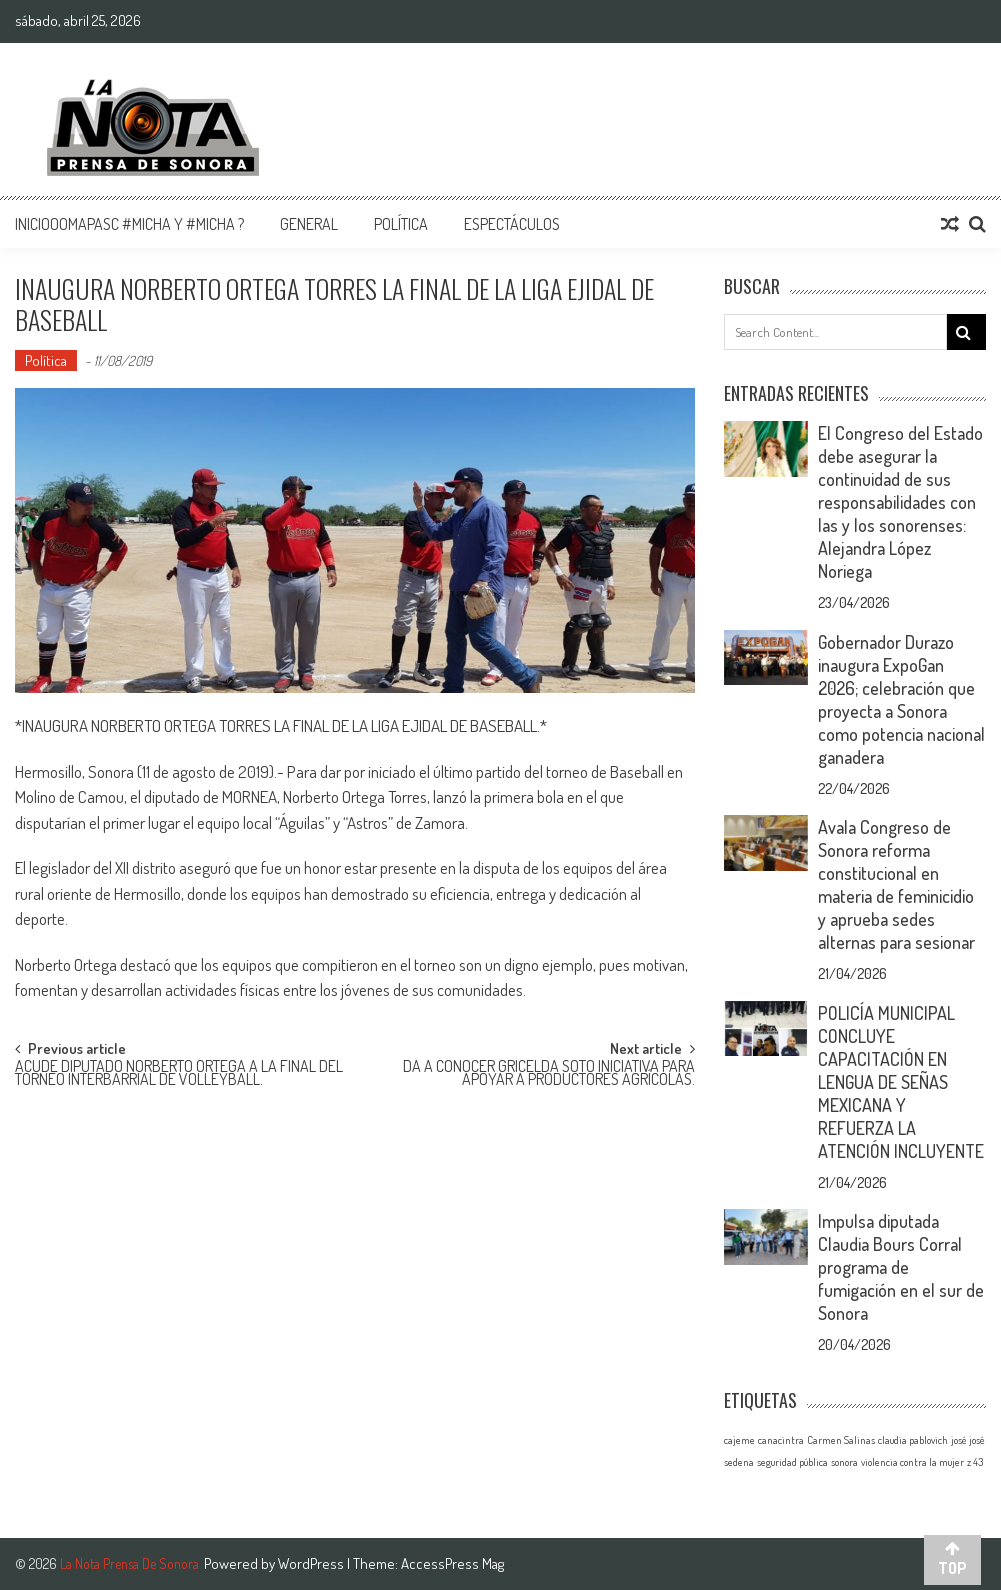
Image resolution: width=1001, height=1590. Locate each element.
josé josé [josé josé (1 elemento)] (968, 1440)
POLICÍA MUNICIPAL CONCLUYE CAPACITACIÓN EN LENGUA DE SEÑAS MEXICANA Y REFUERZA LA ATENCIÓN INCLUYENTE (901, 1082)
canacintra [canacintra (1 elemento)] (781, 1440)
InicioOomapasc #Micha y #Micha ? (129, 224)
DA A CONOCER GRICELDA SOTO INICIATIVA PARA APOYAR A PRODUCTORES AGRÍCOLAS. (549, 1074)
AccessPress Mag (452, 1563)
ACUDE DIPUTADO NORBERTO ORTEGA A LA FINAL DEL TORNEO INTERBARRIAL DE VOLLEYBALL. (179, 1074)
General (309, 224)
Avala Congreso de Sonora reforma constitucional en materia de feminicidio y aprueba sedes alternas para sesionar (896, 884)
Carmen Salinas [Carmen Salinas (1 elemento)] (841, 1440)
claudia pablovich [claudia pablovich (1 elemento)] (913, 1440)
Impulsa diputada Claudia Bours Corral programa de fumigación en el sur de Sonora (901, 1267)
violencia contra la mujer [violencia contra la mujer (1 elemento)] (912, 1462)
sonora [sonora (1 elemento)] (844, 1462)
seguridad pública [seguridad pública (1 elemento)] (792, 1462)
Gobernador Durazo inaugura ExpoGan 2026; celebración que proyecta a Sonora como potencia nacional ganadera (901, 699)
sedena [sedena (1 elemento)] (739, 1462)
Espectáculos (512, 224)
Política (401, 224)
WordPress (312, 1563)
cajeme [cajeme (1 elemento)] (739, 1440)
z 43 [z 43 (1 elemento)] (975, 1462)
